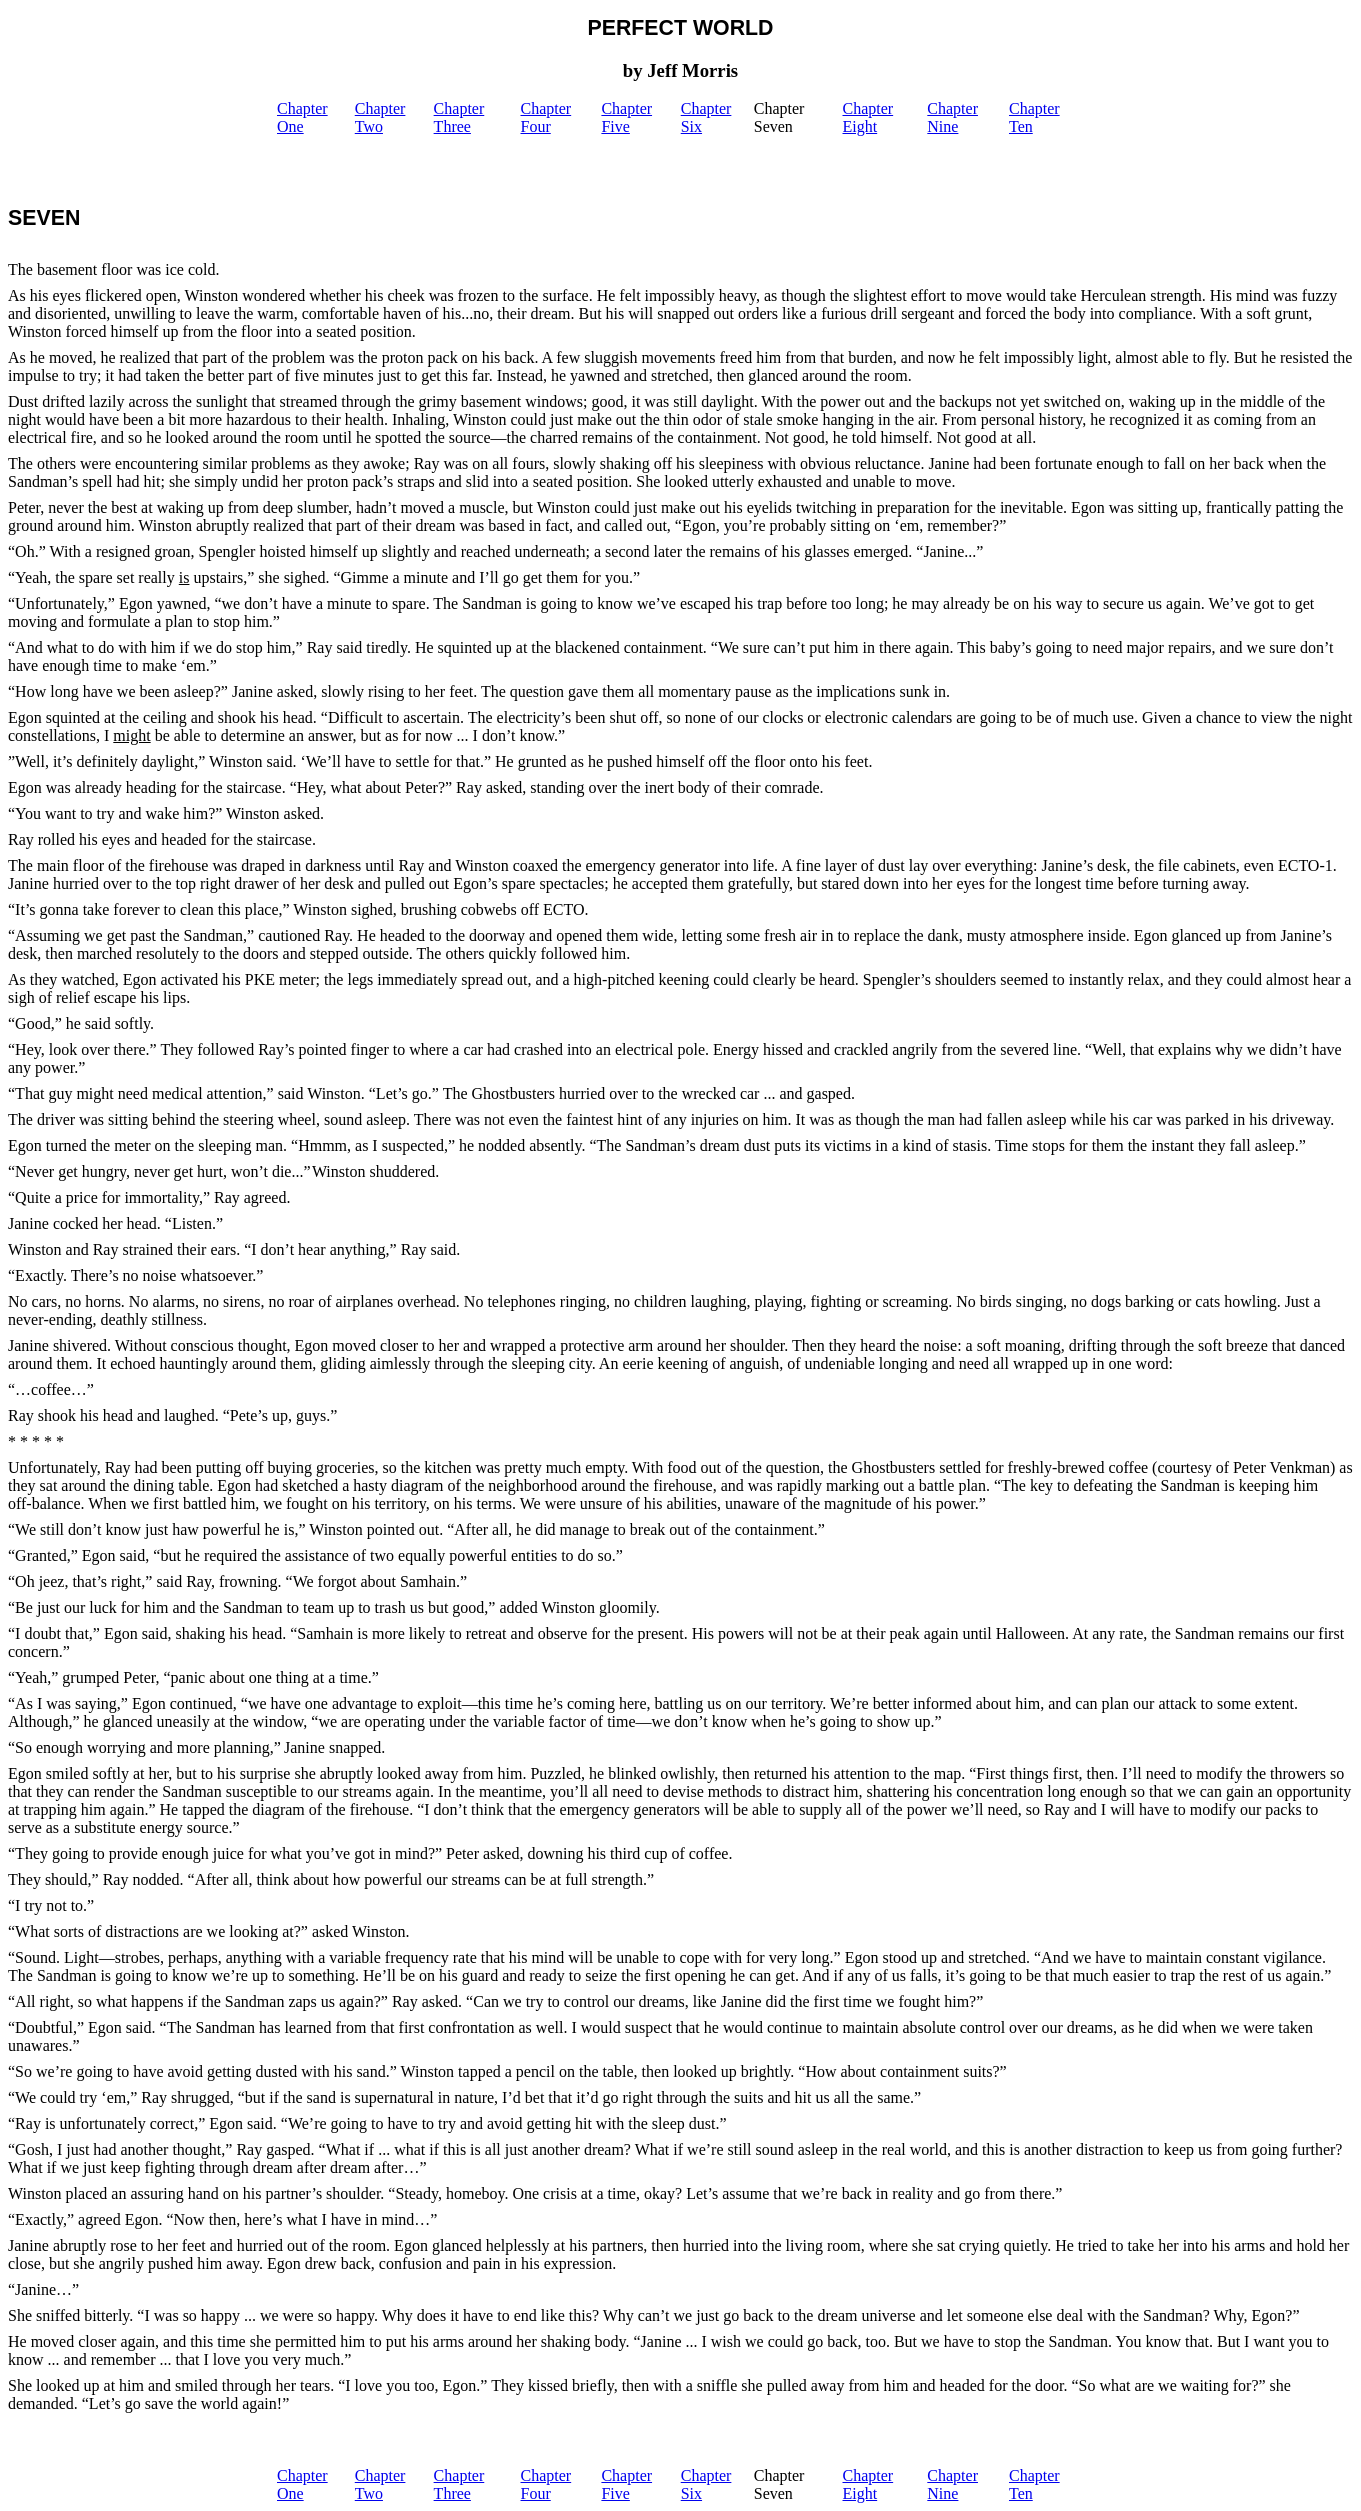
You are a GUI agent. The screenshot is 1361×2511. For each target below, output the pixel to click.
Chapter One (302, 117)
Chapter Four (546, 117)
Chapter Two (380, 117)
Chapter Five (626, 117)
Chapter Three (459, 117)
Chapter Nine (952, 117)
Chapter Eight (868, 117)
